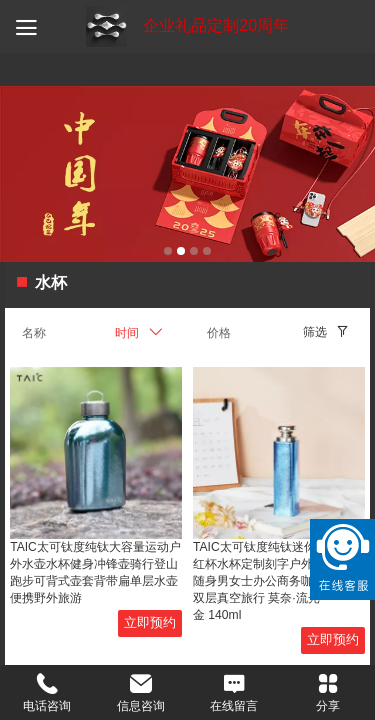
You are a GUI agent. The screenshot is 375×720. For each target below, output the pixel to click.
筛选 (315, 332)
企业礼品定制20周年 (216, 25)
